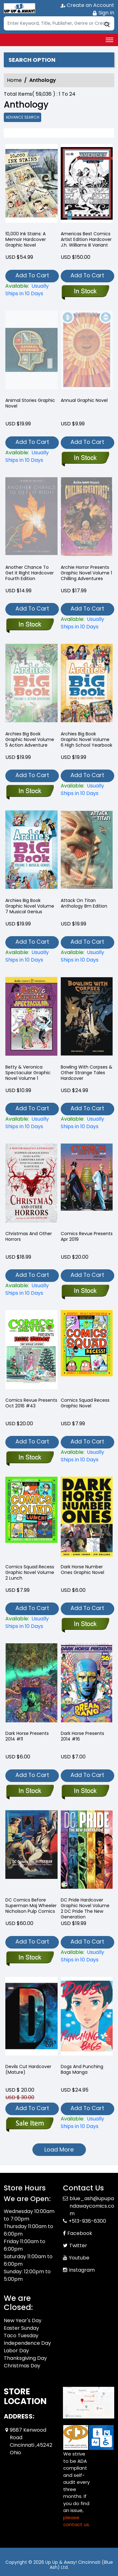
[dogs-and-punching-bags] (87, 2122)
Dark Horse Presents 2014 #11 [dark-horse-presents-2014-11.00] (27, 1736)
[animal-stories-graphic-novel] (31, 456)
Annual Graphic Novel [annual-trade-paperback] (84, 400)
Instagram (82, 2270)
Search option (31, 59)
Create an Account (87, 5)
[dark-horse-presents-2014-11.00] (29, 1791)
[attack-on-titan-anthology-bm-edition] (87, 956)
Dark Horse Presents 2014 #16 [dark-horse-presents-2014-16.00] (82, 1736)
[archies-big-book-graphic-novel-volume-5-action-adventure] (29, 791)
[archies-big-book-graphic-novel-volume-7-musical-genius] (31, 956)
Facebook (79, 2233)
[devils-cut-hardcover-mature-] (29, 2124)
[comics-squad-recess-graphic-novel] (87, 1456)
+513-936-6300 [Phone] (87, 2221)
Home (14, 80)
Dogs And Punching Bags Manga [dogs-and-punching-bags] (82, 2069)
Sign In (103, 12)
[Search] (59, 23)
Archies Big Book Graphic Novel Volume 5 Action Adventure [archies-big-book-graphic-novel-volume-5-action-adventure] (29, 739)
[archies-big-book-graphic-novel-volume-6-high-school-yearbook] (87, 789)
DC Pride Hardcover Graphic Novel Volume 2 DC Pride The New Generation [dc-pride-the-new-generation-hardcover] (85, 1908)
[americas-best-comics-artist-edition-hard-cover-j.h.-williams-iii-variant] (87, 185)
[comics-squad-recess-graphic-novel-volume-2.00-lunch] (31, 1622)
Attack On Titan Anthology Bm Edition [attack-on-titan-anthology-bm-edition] (84, 903)
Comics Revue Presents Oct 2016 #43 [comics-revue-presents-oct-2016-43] (31, 1403)
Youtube (79, 2257)
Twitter (78, 2245)
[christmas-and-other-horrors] (31, 1289)
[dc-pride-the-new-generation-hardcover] (87, 1956)
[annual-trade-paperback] (85, 458)
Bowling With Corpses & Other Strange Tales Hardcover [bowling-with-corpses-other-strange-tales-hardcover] (86, 1072)
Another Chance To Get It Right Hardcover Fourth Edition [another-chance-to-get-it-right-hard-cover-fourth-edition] (29, 572)
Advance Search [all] (22, 117)
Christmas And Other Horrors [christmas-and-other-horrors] (28, 1236)
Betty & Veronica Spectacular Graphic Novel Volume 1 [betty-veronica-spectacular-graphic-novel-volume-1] (28, 1072)
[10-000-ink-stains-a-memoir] (31, 185)
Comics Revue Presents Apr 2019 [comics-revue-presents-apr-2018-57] (87, 1236)
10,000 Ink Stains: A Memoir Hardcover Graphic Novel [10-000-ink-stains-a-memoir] (25, 239)
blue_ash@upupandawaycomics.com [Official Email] (92, 2206)
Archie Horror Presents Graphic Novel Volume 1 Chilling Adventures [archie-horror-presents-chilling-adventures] (86, 572)
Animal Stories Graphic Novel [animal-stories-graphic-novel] (30, 403)
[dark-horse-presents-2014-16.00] (85, 1791)
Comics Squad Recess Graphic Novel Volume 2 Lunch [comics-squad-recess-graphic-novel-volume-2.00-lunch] (29, 1572)
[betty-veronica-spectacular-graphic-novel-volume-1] (31, 1122)
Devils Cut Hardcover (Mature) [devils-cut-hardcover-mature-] (28, 2069)
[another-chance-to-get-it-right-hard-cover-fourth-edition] (29, 625)
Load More (59, 2149)
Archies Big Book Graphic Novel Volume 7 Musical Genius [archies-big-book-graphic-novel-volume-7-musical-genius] (29, 906)
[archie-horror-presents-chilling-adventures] (87, 623)
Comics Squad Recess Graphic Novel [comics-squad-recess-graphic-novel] (85, 1403)
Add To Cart (32, 275)
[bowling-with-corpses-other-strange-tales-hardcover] (87, 1122)
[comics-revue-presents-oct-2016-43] (29, 1457)
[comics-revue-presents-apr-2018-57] (85, 1291)
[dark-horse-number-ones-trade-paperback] (85, 1624)
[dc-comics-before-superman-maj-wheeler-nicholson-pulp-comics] (29, 1958)
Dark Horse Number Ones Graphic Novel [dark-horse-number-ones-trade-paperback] (82, 1569)
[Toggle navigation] (109, 40)
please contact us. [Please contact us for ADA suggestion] (76, 2521)
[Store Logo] (19, 8)
